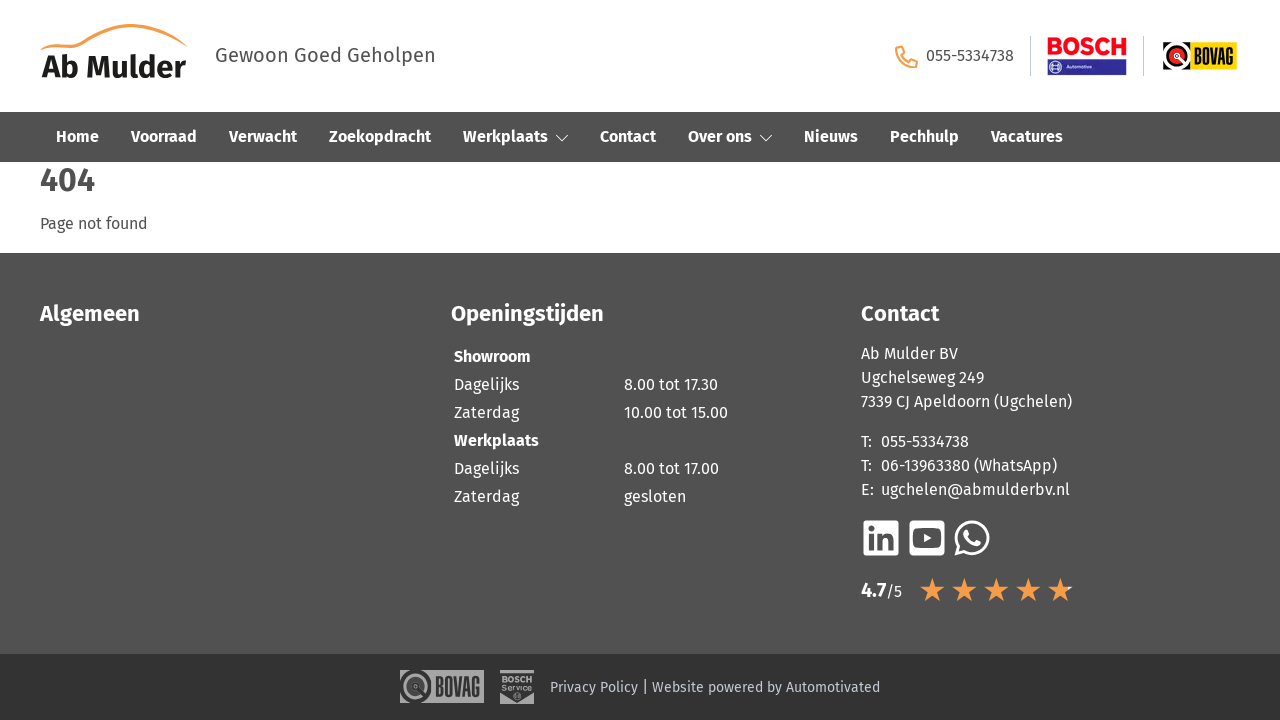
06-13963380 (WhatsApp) (969, 465)
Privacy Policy (594, 687)
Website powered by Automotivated (766, 687)
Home (77, 136)
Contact (628, 136)
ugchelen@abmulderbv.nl (975, 489)
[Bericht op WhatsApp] (972, 538)
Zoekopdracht (380, 136)
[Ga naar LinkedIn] (881, 538)
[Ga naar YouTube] (927, 538)
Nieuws (831, 136)
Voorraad (164, 136)
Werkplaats (515, 136)
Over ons (730, 136)
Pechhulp (924, 136)
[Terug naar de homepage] (127, 56)
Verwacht (263, 136)
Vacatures (1027, 136)
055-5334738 (954, 56)
